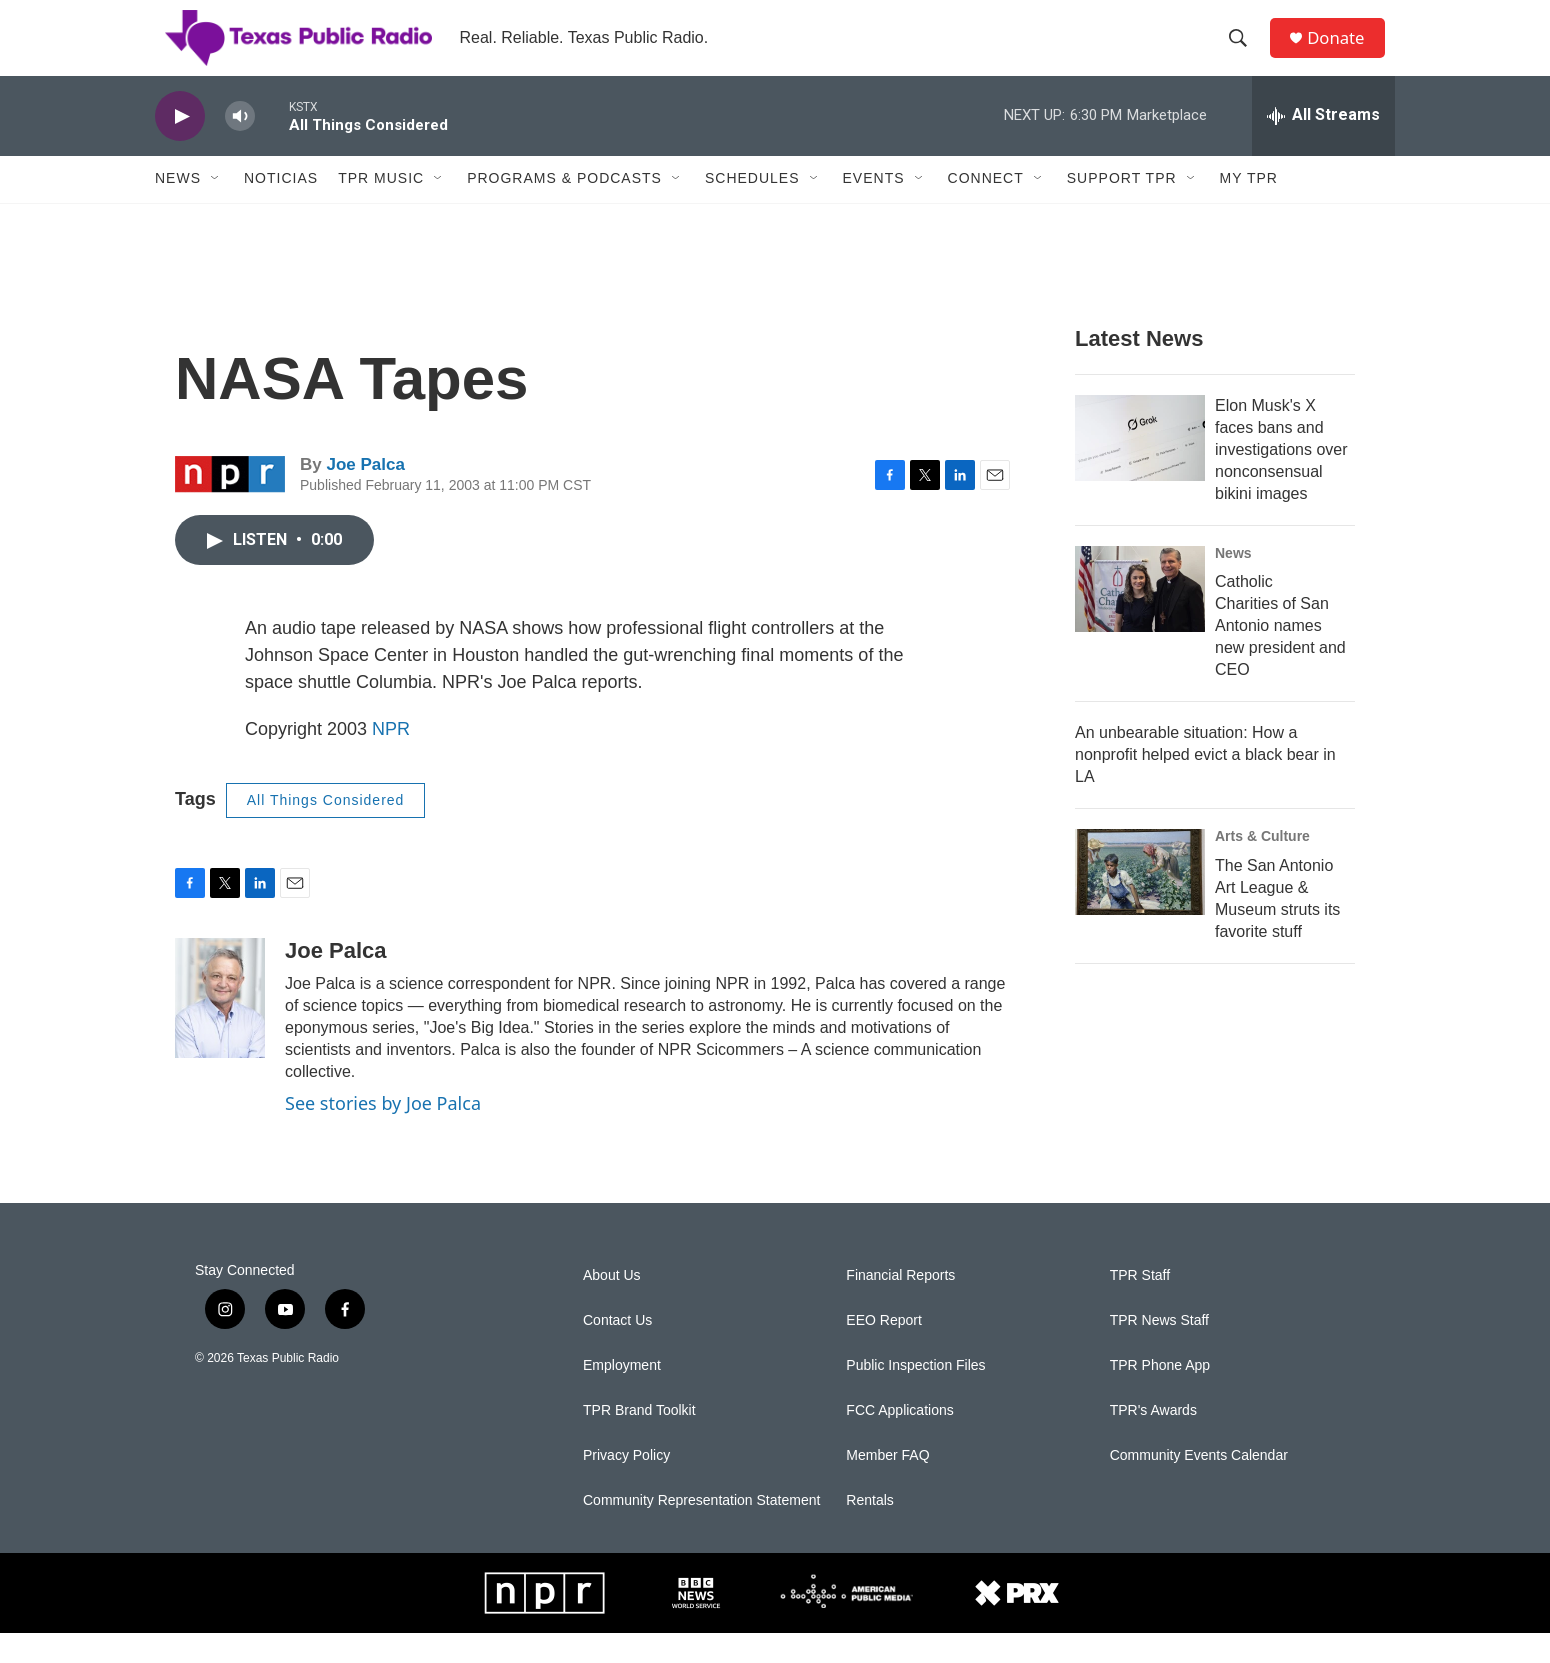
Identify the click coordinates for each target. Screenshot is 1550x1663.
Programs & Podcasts (564, 208)
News (178, 208)
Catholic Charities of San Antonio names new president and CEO (1280, 655)
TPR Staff (1140, 1305)
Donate (1344, 52)
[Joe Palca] (220, 1027)
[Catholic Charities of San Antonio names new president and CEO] (1140, 618)
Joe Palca (365, 494)
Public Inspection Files (915, 1395)
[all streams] (1323, 145)
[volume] (240, 145)
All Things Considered (326, 829)
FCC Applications (899, 1440)
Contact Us (617, 1350)
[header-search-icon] (1244, 53)
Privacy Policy (626, 1485)
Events (874, 208)
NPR (391, 758)
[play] (180, 145)
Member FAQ (887, 1485)
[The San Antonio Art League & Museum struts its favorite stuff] (1140, 902)
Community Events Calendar (1199, 1485)
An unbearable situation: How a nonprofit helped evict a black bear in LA (1205, 784)
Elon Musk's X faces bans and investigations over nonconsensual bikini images (1281, 478)
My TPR (1249, 208)
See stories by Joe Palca (383, 1132)
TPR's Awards (1153, 1440)
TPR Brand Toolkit (639, 1440)
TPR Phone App (1160, 1395)
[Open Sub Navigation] (216, 208)
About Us (612, 1305)
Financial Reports (900, 1305)
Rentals (869, 1530)
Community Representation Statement (701, 1530)
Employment (622, 1395)
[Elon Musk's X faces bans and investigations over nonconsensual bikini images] (1140, 467)
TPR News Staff (1159, 1350)
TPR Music (381, 208)
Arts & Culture (1262, 866)
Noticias (281, 208)
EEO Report (883, 1350)
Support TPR (1122, 208)
